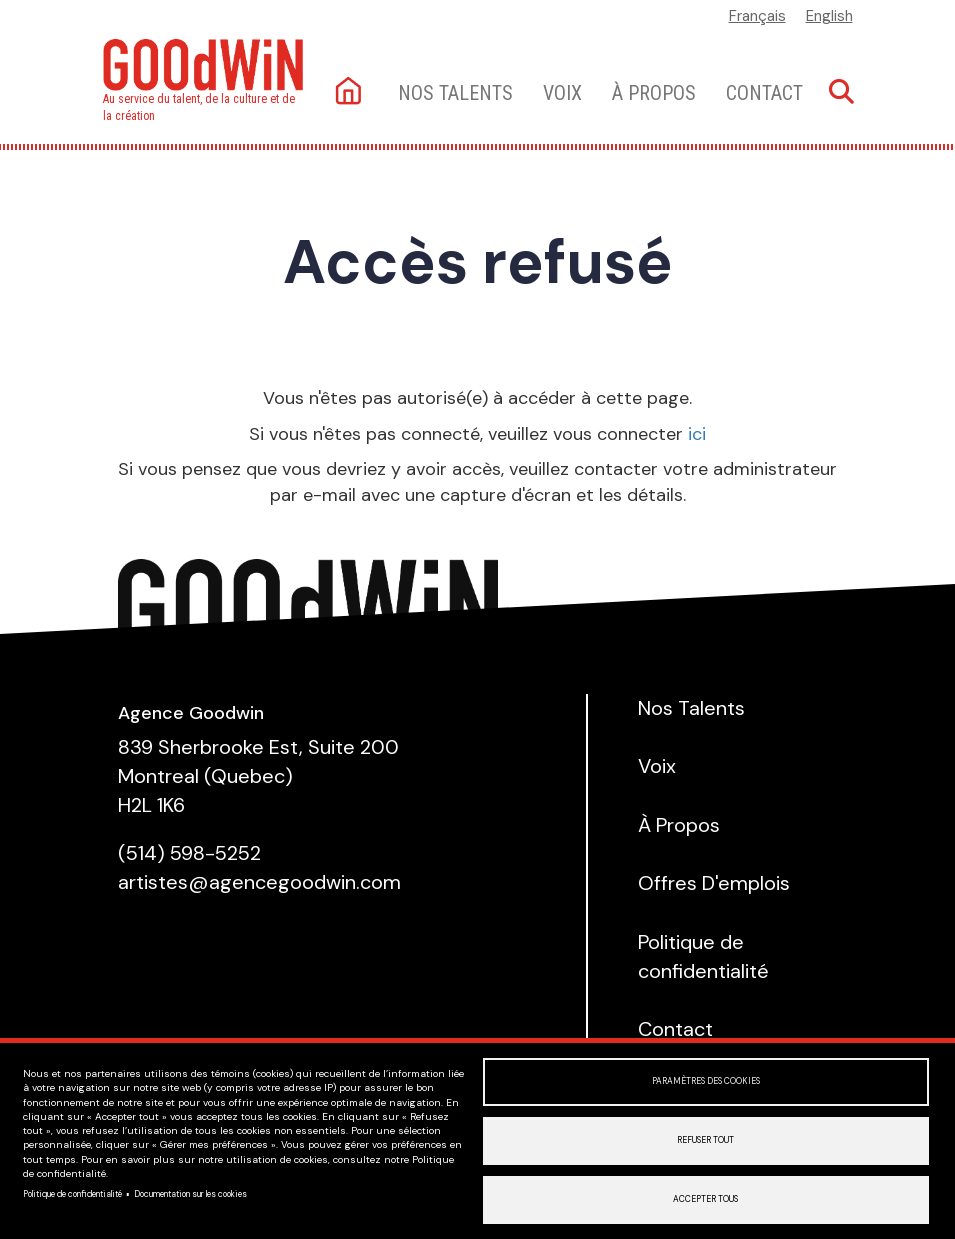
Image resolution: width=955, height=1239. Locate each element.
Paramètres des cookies (706, 1081)
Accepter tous (705, 1199)
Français (757, 16)
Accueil (350, 92)
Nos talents (455, 93)
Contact (764, 93)
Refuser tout (705, 1140)
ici (697, 434)
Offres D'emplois (714, 883)
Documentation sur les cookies (190, 1194)
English (829, 16)
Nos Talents (691, 708)
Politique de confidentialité (72, 1194)
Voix (562, 93)
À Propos (654, 93)
